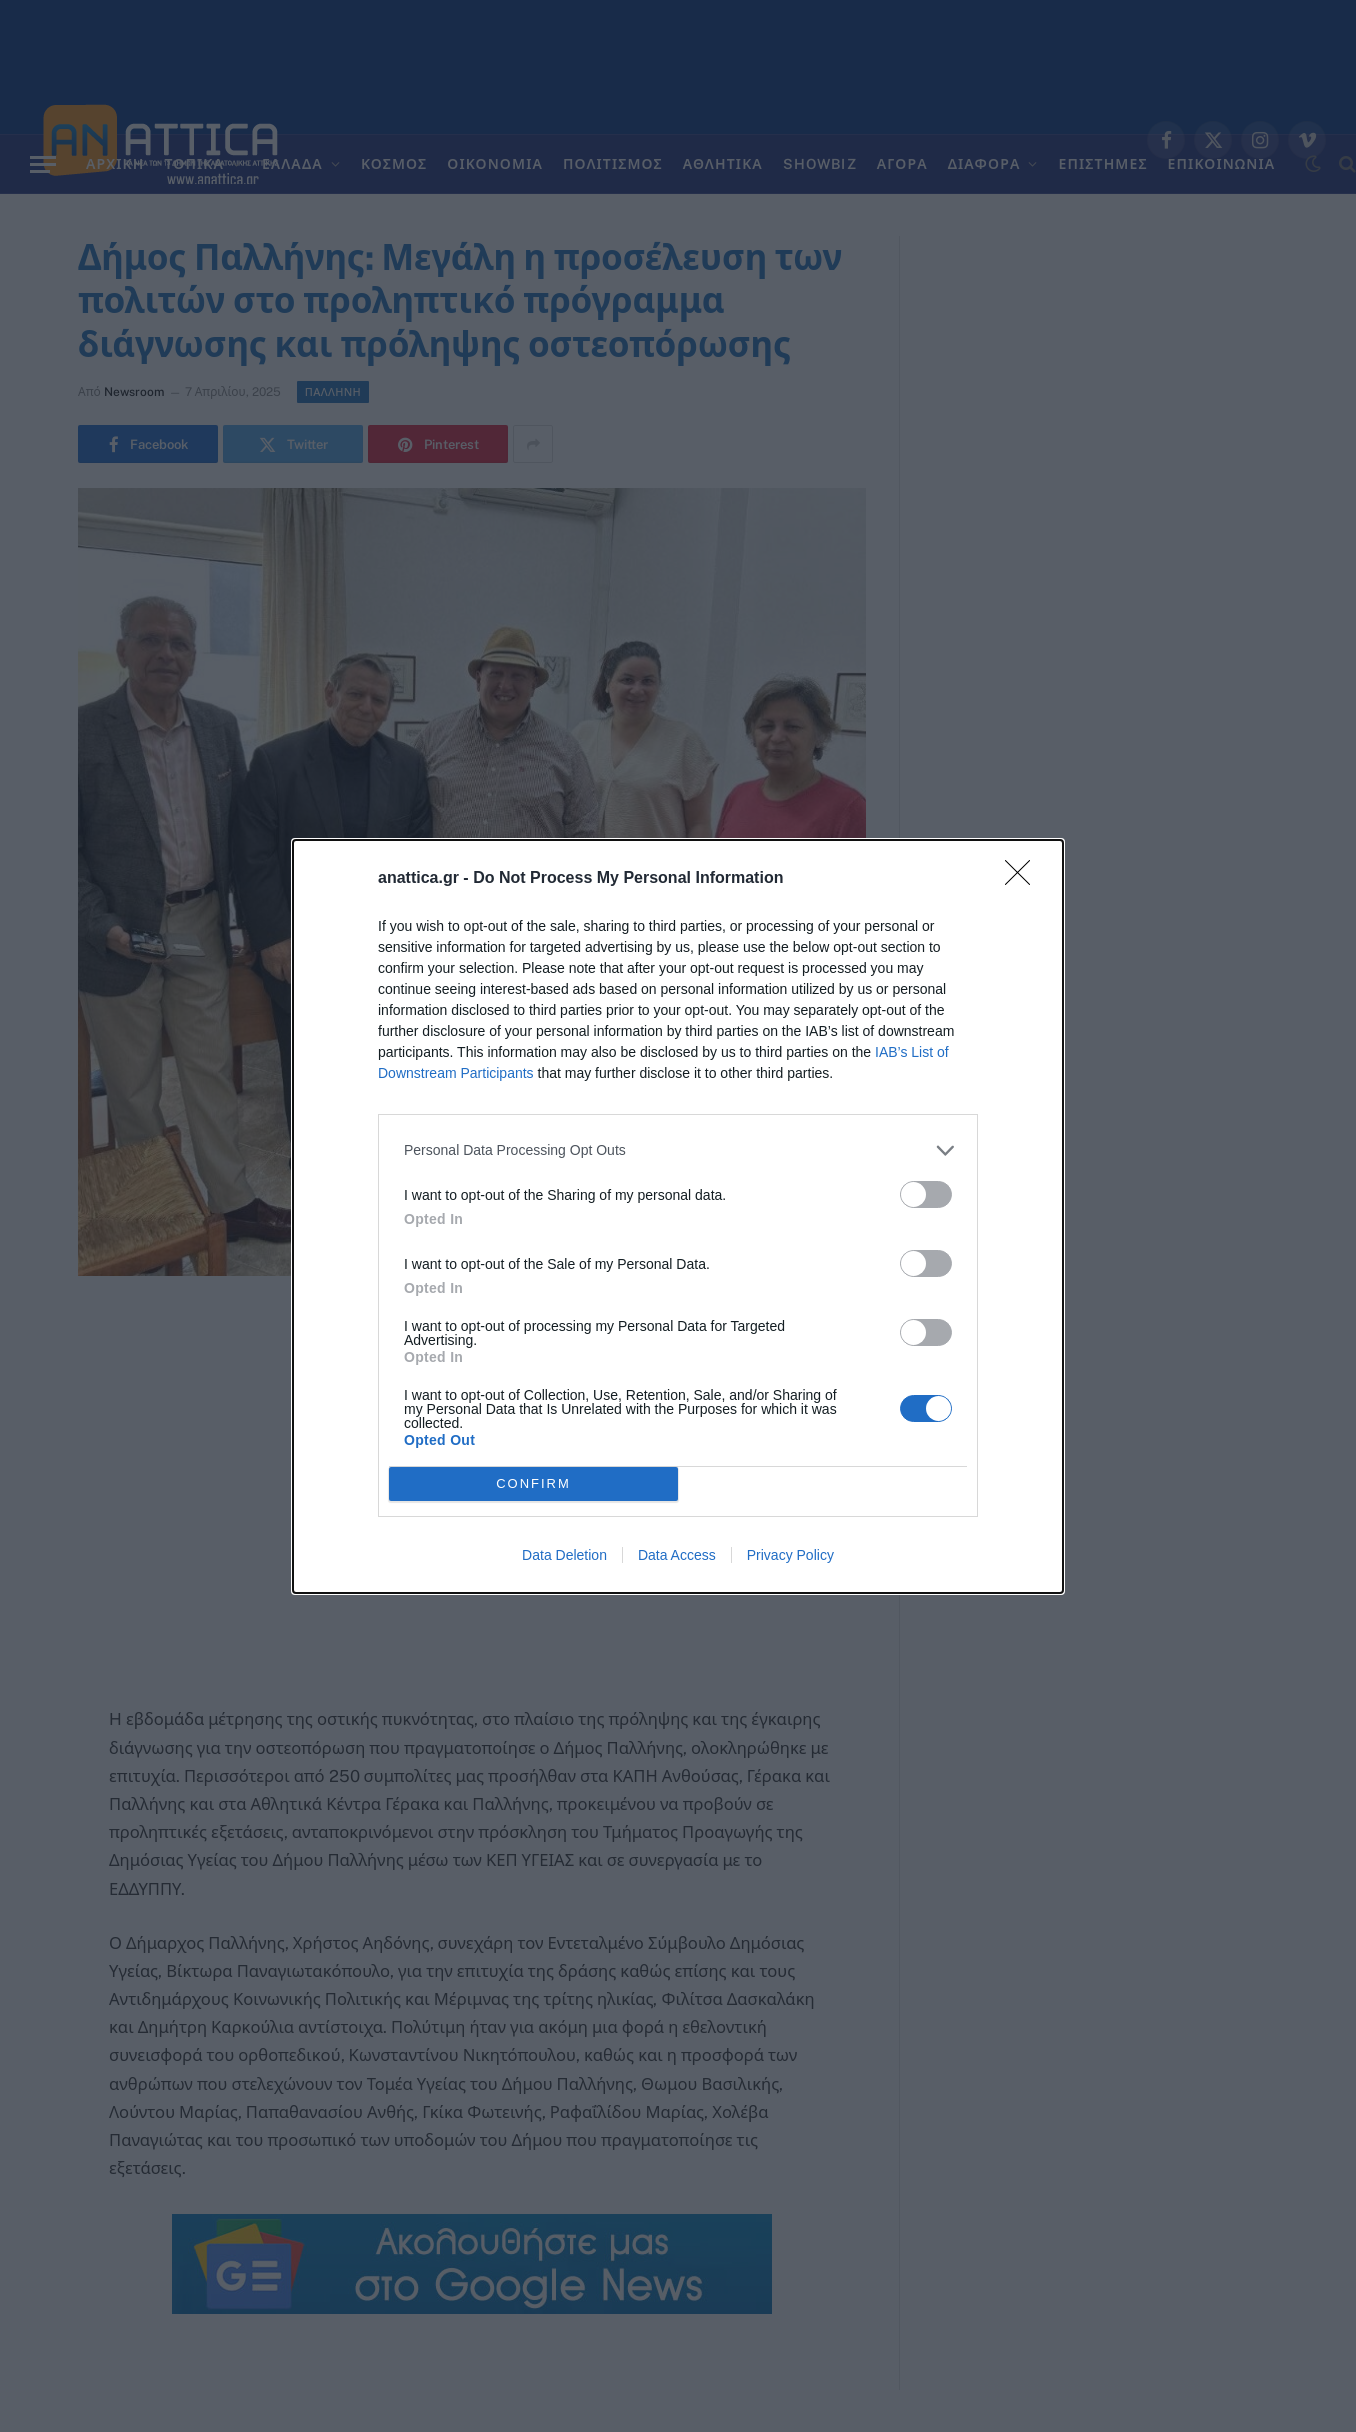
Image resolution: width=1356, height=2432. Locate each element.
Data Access (677, 1555)
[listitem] (678, 1150)
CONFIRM (533, 1482)
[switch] (926, 1194)
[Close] (1024, 879)
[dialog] (678, 1216)
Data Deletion (564, 1555)
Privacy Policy (790, 1555)
